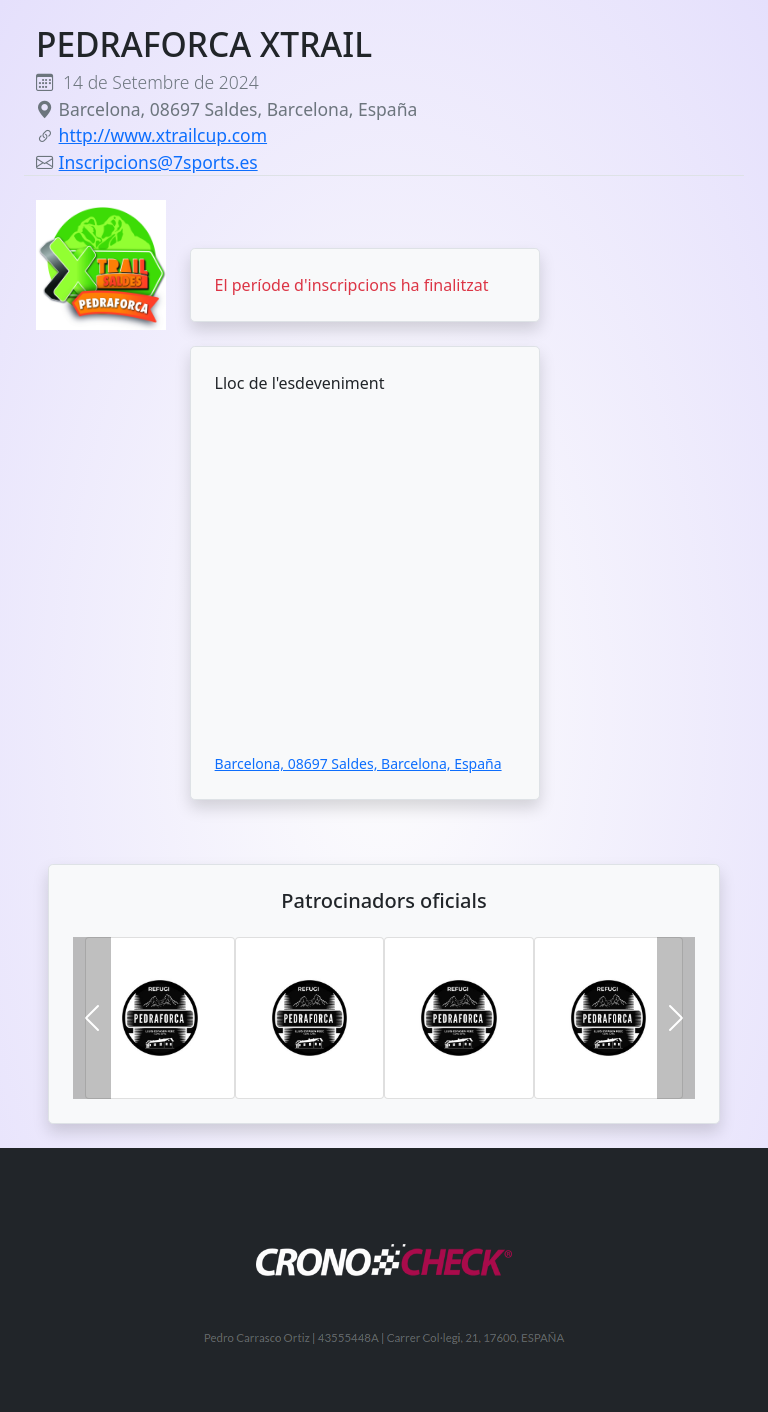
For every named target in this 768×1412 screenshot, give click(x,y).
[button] (92, 1018)
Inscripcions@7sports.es (158, 162)
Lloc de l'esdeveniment (300, 383)
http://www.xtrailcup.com (163, 135)
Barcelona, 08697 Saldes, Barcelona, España (358, 763)
